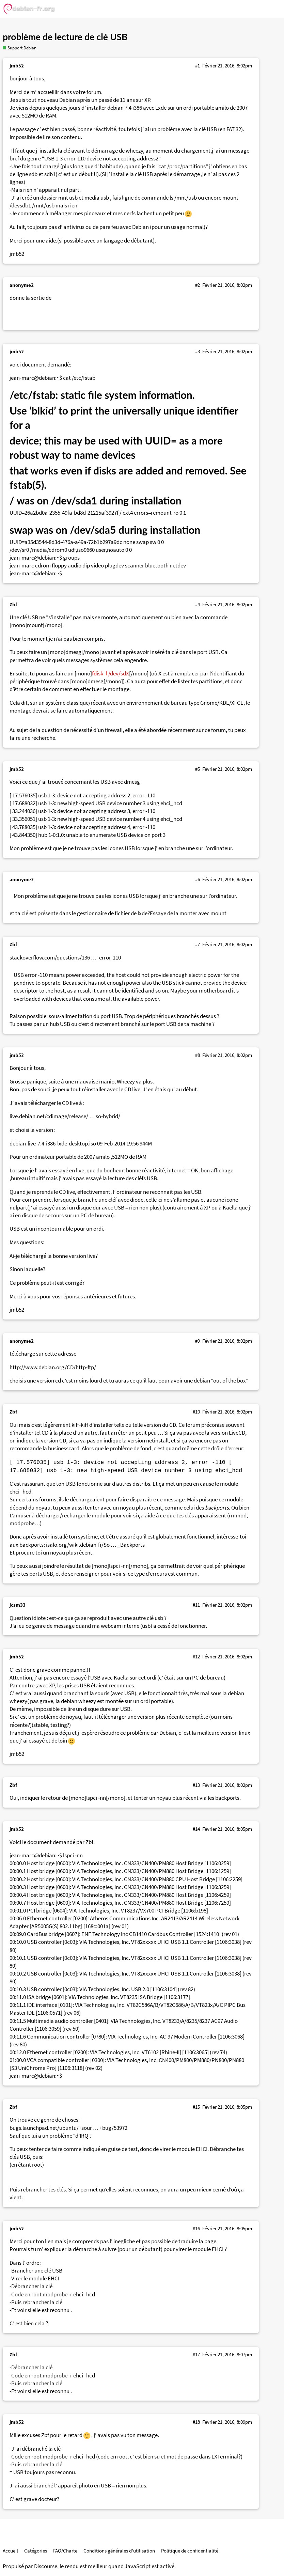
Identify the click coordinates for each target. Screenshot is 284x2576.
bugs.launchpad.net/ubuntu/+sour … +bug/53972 (68, 2128)
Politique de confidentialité (189, 2550)
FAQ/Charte (65, 2550)
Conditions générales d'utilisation (119, 2550)
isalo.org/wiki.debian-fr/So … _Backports (95, 1544)
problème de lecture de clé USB (65, 36)
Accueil (10, 2550)
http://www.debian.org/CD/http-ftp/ (53, 1367)
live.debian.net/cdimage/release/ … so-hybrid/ (65, 1116)
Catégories (35, 2550)
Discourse (45, 2566)
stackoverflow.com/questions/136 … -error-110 (65, 957)
